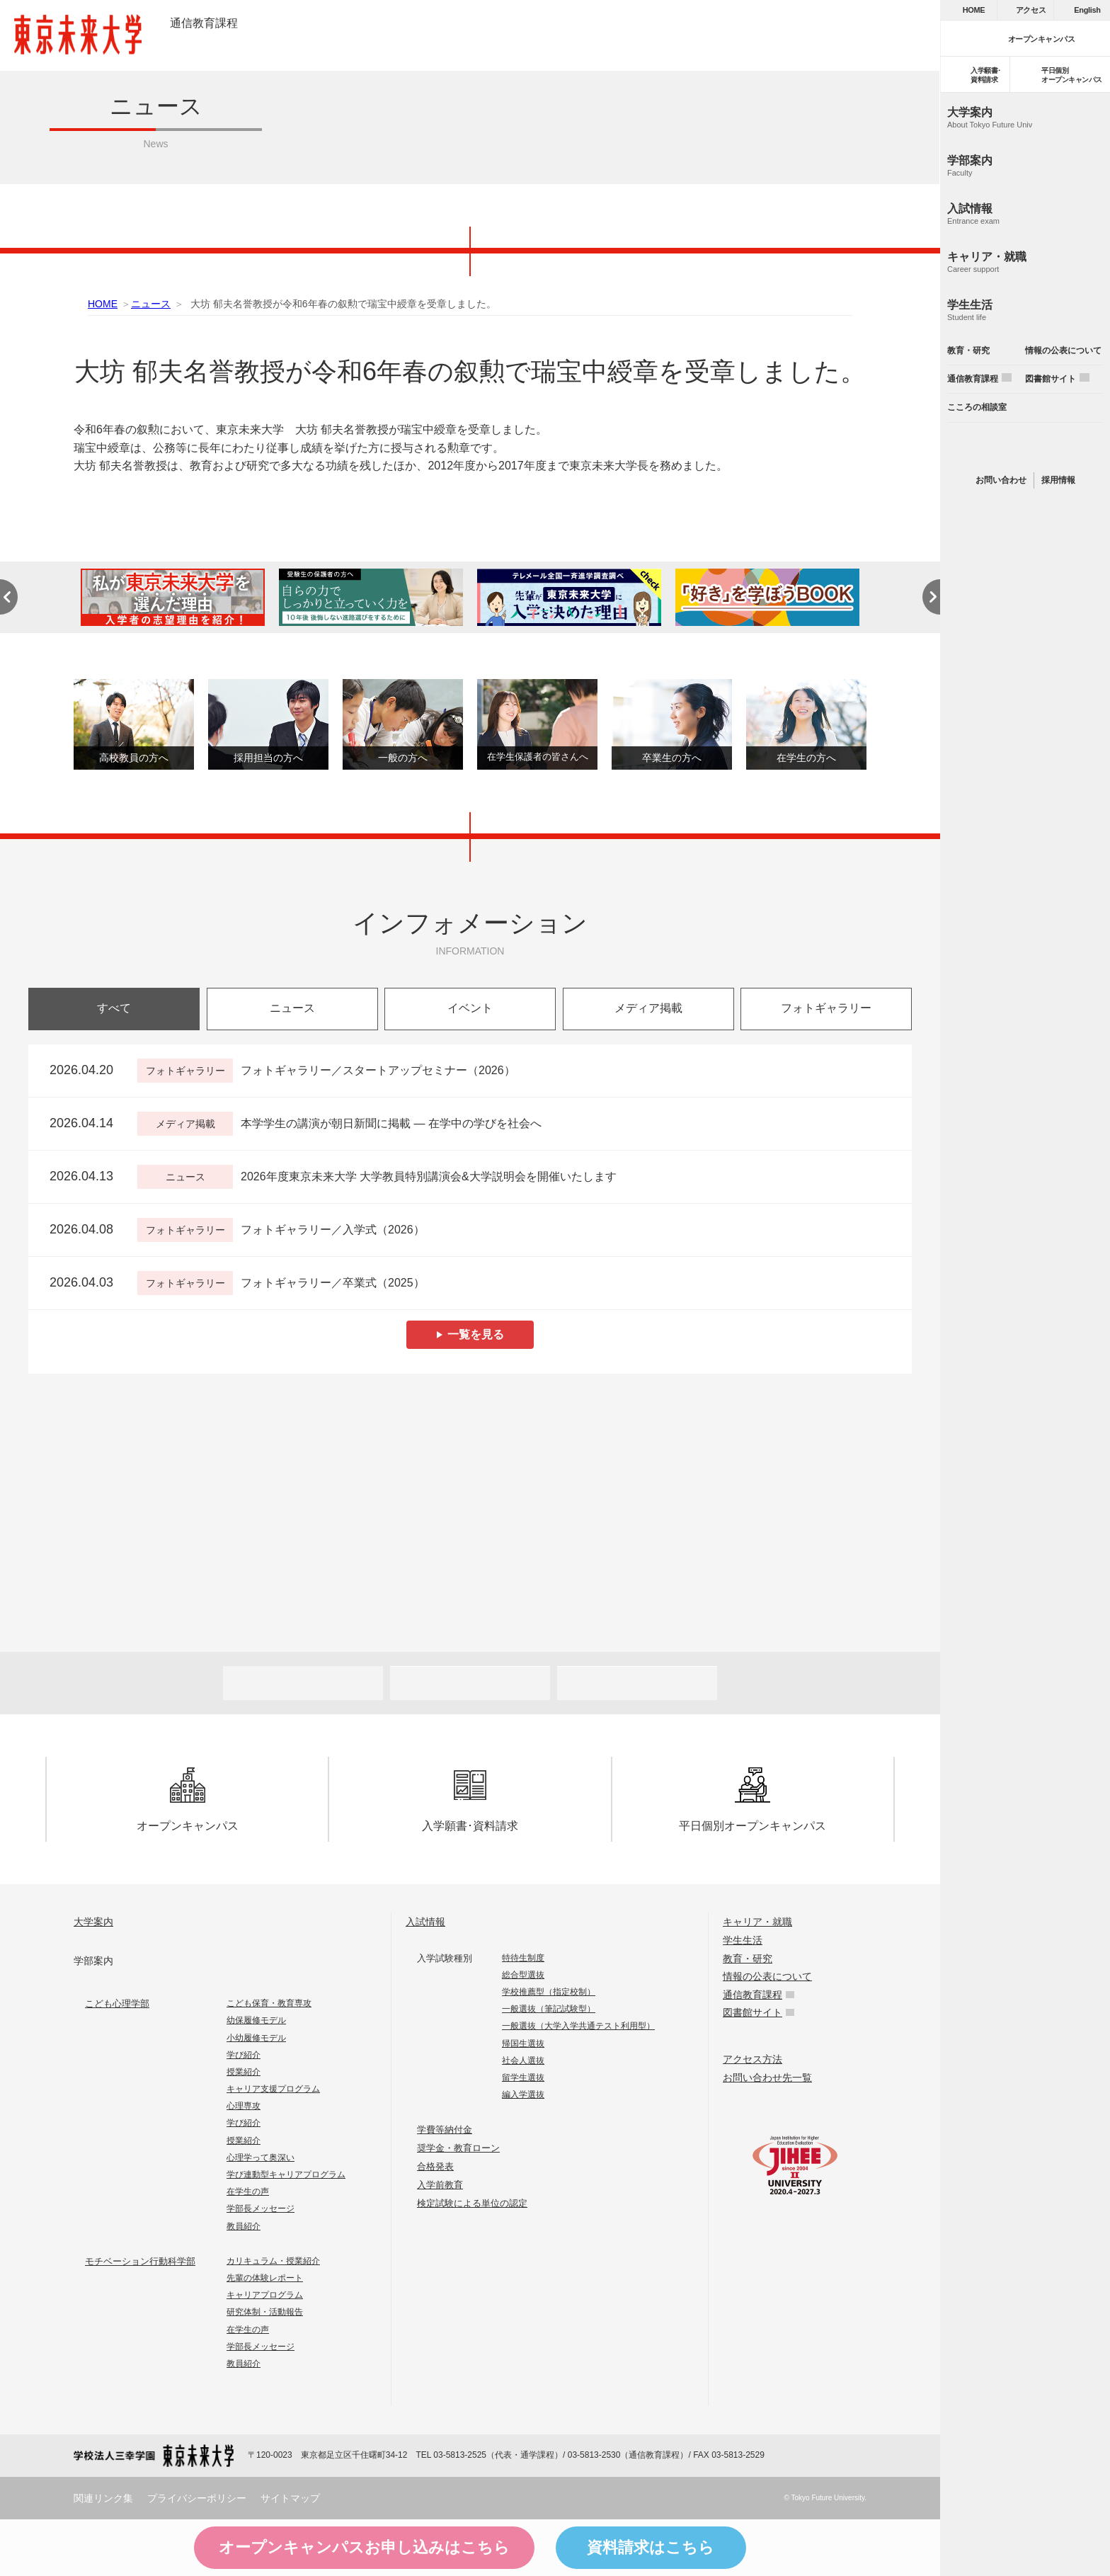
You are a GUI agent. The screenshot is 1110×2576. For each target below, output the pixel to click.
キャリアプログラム (265, 2295)
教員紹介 (244, 2226)
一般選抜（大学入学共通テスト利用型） (578, 2026)
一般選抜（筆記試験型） (548, 2009)
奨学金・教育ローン (458, 2148)
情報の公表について (767, 1976)
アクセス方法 (752, 2059)
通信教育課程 (204, 23)
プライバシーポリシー (196, 2498)
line (995, 447)
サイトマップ (290, 2498)
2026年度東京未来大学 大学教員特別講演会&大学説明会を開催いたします (429, 1176)
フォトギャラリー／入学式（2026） (333, 1230)
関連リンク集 (103, 2498)
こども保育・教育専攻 (269, 2003)
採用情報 (1058, 480)
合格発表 (435, 2166)
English (1087, 10)
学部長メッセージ (260, 2208)
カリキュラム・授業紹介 (273, 2261)
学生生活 (742, 1940)
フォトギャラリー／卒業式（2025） (333, 1283)
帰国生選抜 (523, 2043)
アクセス (1031, 10)
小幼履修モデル (256, 2038)
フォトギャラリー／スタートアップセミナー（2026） (378, 1070)
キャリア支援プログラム (273, 2089)
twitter (1025, 447)
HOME (103, 303)
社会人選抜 (523, 2060)
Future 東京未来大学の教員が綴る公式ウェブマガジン (301, 1573)
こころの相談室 (977, 407)
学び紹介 (244, 2055)
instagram (1054, 447)
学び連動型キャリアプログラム (286, 2174)
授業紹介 (244, 2072)
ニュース (151, 303)
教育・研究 (747, 1958)
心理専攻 (244, 2106)
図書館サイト (752, 2012)
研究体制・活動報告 (265, 2312)
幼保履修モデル (256, 2020)
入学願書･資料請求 (470, 1799)
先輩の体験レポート (265, 2278)
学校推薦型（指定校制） (548, 1992)
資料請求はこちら (650, 2547)
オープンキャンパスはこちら (364, 2547)
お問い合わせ (1000, 480)
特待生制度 (523, 1958)
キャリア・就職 (757, 1921)
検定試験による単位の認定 (472, 2203)
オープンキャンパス (187, 1799)
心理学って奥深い (260, 2157)
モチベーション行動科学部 (140, 2261)
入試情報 (425, 1921)
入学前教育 (440, 2184)
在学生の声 (248, 2191)
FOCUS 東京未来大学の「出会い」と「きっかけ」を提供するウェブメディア (639, 1573)
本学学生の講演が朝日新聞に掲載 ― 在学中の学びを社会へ (391, 1123)
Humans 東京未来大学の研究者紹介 (470, 1453)
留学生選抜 (523, 2077)
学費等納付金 (444, 2129)
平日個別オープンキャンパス (752, 1799)
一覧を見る (475, 1334)
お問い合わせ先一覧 (767, 2077)
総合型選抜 (523, 1975)
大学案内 (93, 1921)
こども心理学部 (117, 2003)
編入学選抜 (523, 2094)
